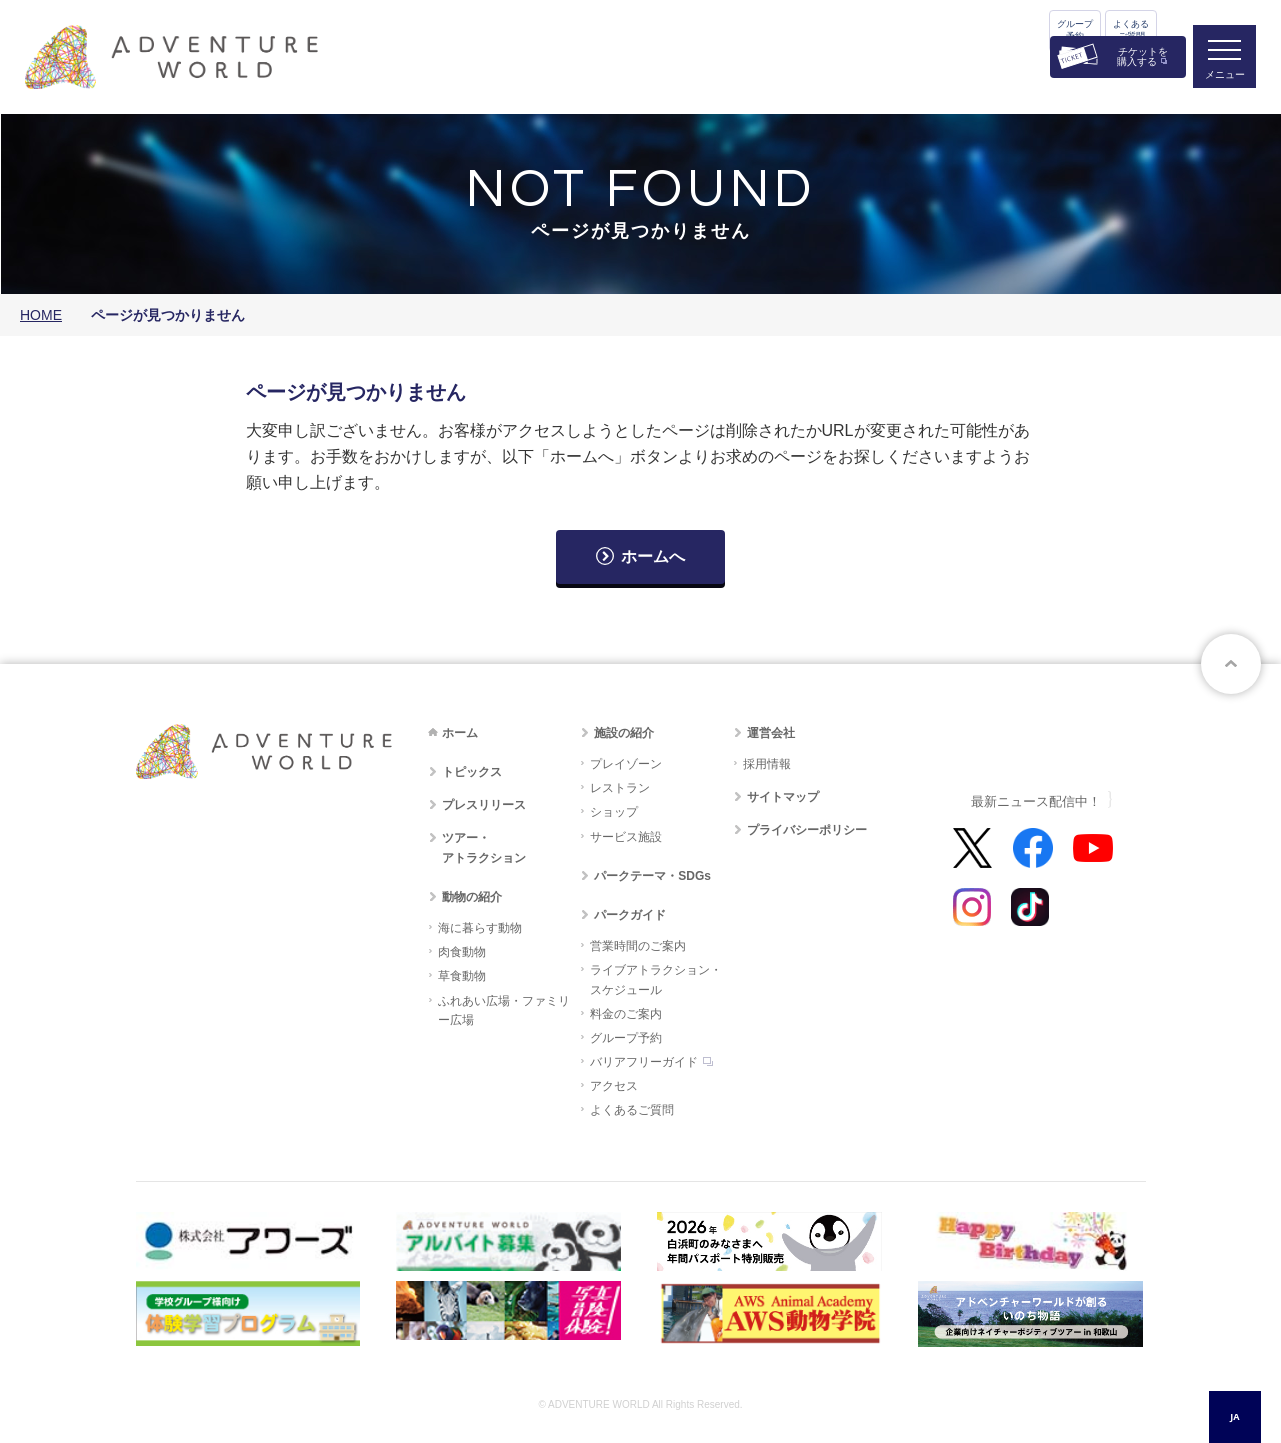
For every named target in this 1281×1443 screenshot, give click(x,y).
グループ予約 (1075, 30)
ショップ (614, 812)
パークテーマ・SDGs (652, 876)
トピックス (472, 772)
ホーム (460, 733)
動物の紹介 (472, 897)
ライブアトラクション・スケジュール (656, 979)
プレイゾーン (626, 764)
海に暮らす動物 (480, 928)
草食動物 (462, 976)
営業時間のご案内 (638, 946)
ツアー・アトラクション (484, 847)
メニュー (1225, 75)
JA (1234, 1416)
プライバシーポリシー (807, 830)
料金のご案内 (626, 1014)
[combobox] (1235, 1417)
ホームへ (653, 556)
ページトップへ (1231, 664)
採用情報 (767, 764)
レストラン (620, 788)
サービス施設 (626, 837)
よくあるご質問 (1131, 30)
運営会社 (771, 733)
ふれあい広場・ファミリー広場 (504, 1010)
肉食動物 (462, 952)
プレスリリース (484, 805)
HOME (41, 315)
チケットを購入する (1142, 56)
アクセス (614, 1086)
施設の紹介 (624, 733)
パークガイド (630, 915)
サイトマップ (783, 797)
